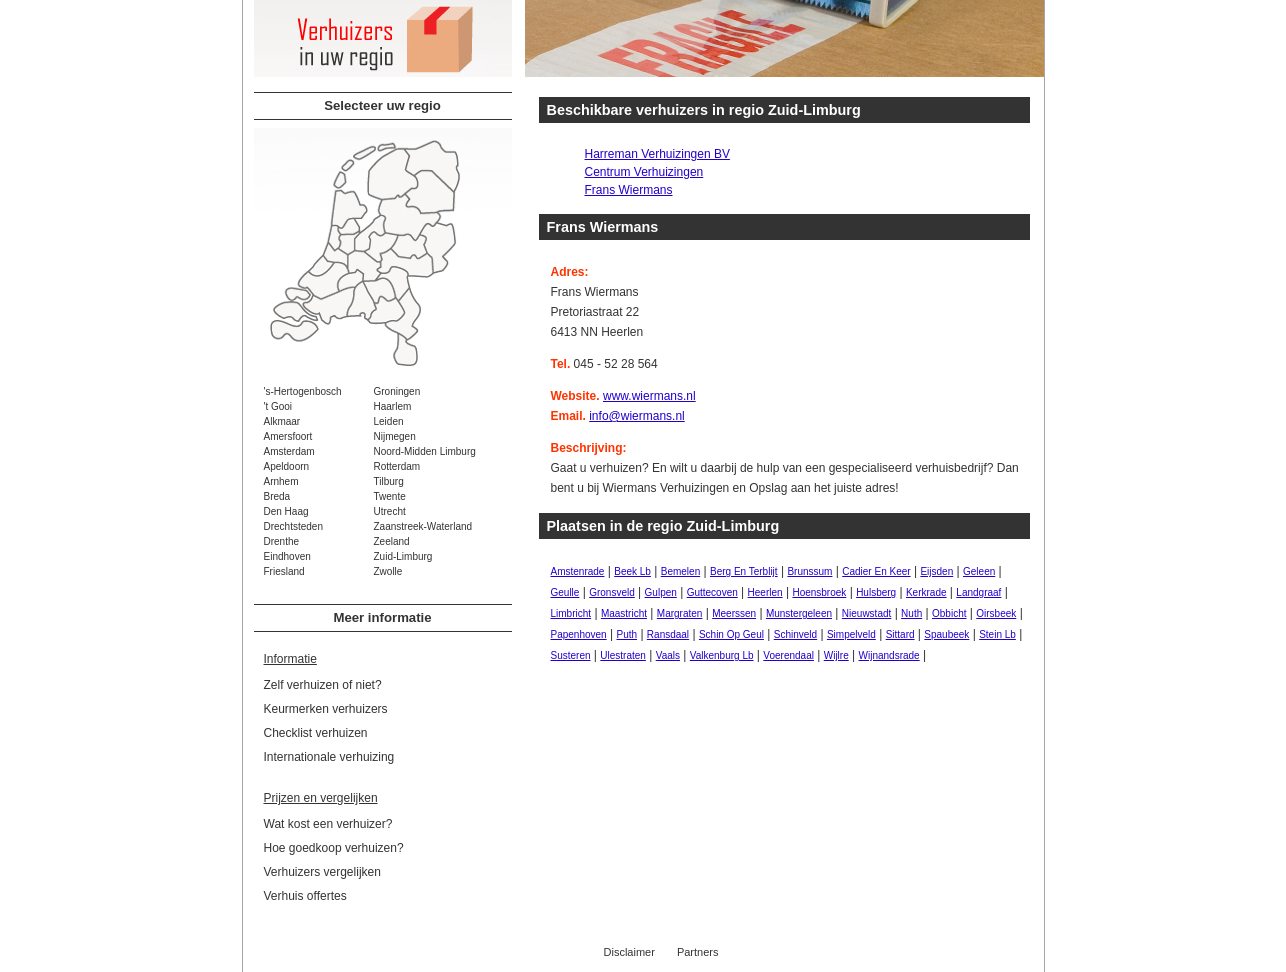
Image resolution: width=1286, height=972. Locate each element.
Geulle (565, 592)
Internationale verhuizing (329, 757)
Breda (277, 496)
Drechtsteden (293, 526)
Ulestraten (623, 655)
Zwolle (388, 571)
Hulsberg (876, 592)
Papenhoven (579, 634)
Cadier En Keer (876, 571)
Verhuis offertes (305, 896)
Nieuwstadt (866, 613)
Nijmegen (395, 436)
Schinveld (795, 634)
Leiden (389, 421)
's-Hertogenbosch (303, 391)
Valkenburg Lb (722, 655)
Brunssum (809, 571)
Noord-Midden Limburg (425, 451)
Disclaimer (629, 952)
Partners (698, 952)
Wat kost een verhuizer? (328, 824)
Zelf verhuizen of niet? (323, 685)
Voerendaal (788, 655)
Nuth (911, 613)
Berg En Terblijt (744, 571)
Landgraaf (978, 592)
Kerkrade (926, 592)
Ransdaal (668, 634)
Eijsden (936, 571)
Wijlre (836, 655)
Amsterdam (289, 451)
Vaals (668, 655)
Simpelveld (851, 634)
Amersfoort (288, 436)
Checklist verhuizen (316, 733)
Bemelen (680, 571)
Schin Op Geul (731, 634)
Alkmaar (282, 421)
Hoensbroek (819, 592)
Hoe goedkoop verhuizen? (334, 848)
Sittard (900, 634)
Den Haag (286, 511)
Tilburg (389, 481)
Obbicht (949, 613)
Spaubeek (946, 634)
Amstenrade (578, 571)
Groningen (397, 391)
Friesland (284, 571)
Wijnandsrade (889, 655)
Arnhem (281, 481)
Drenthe (282, 541)
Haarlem (393, 406)
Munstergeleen (799, 613)
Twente (390, 496)
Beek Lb (632, 571)
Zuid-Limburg (403, 556)
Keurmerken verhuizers (326, 709)
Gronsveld (612, 592)
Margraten (680, 613)
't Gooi (278, 406)
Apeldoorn (287, 466)
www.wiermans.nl (649, 396)
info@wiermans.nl (637, 416)
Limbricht (571, 613)
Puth (626, 634)
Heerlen (765, 592)
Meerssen (734, 613)
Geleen (979, 571)
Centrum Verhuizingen (644, 172)
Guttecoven (712, 592)
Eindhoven (287, 556)
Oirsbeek (996, 613)
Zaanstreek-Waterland (423, 526)
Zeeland (392, 541)
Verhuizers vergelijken (322, 872)
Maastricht (624, 613)
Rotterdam (397, 466)
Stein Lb (997, 634)
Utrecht (390, 511)
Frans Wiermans (629, 190)
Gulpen (661, 592)
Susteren (571, 655)
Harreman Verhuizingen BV (657, 154)
